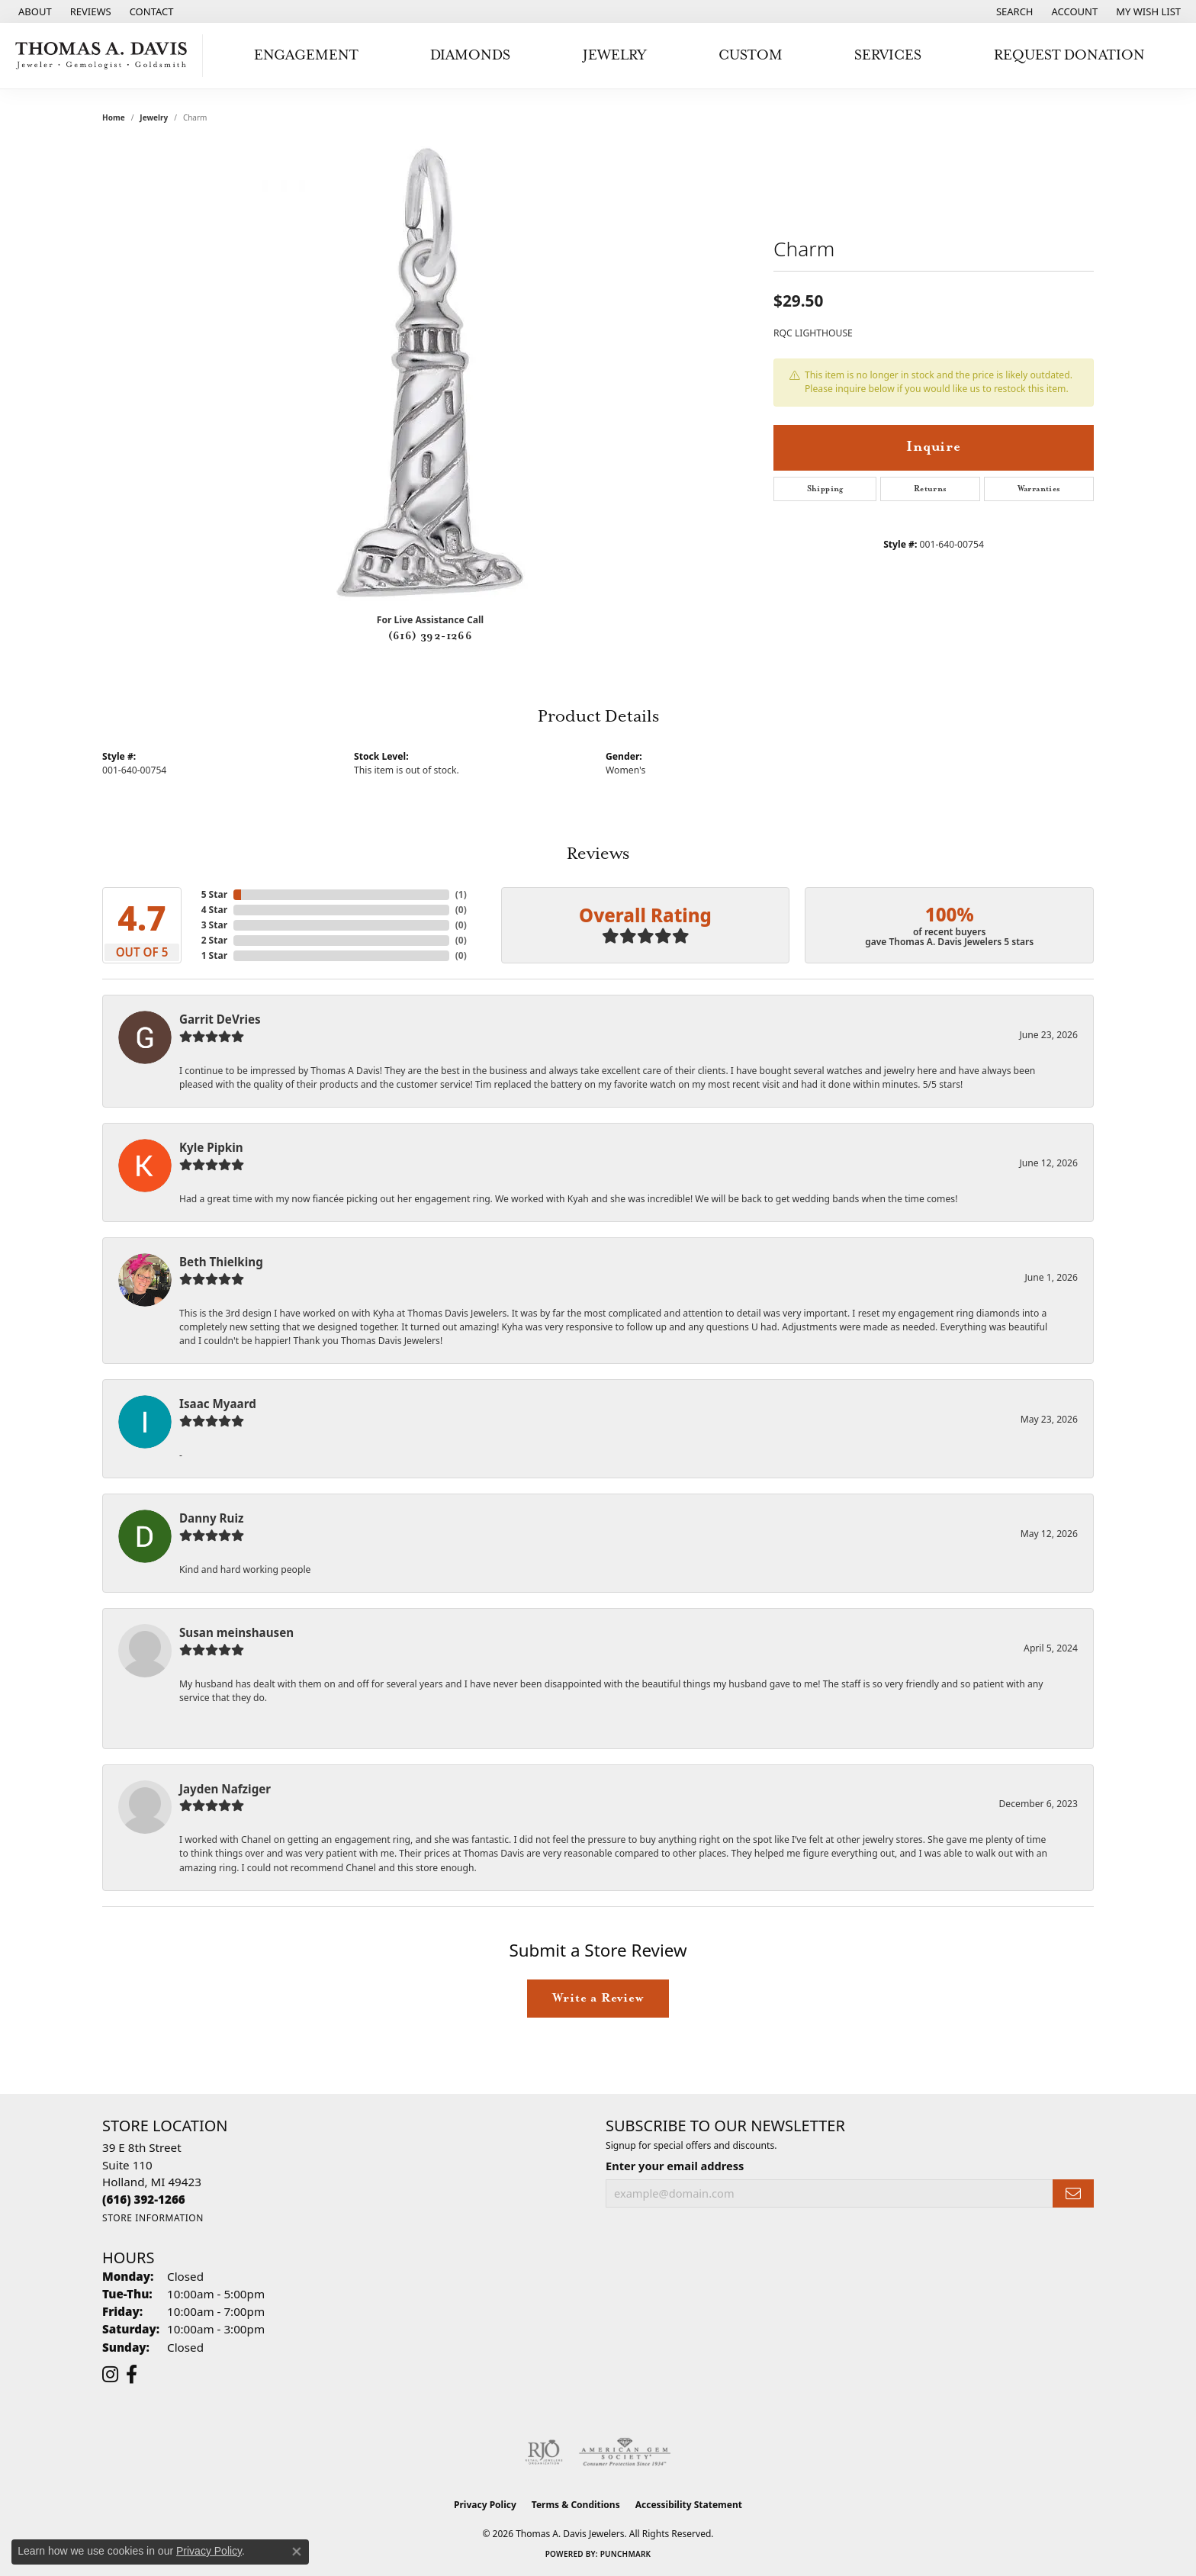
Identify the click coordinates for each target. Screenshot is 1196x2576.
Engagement (306, 55)
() (461, 894)
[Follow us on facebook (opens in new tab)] (131, 2374)
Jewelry (614, 55)
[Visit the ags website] (625, 2452)
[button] (1013, 11)
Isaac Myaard (217, 1403)
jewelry (154, 117)
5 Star (214, 894)
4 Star (214, 909)
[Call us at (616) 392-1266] (143, 2199)
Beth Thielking (221, 1261)
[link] (33, 11)
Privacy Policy (485, 2504)
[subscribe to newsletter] (1073, 2193)
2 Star (214, 940)
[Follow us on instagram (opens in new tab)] (110, 2374)
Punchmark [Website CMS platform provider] (625, 2554)
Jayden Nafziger (225, 1788)
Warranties (1039, 489)
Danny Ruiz (211, 1518)
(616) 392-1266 (430, 636)
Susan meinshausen (236, 1632)
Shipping (825, 489)
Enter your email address (675, 2165)
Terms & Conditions (576, 2504)
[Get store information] (153, 2217)
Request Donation (1069, 55)
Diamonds (470, 55)
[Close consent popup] (296, 2551)
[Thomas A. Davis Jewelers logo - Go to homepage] (105, 55)
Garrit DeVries (220, 1019)
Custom (751, 55)
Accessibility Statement (688, 2504)
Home (113, 117)
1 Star (214, 955)
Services (887, 55)
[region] (430, 372)
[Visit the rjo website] (544, 2452)
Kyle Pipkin (211, 1147)
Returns (930, 489)
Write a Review (597, 1998)
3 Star (214, 924)
